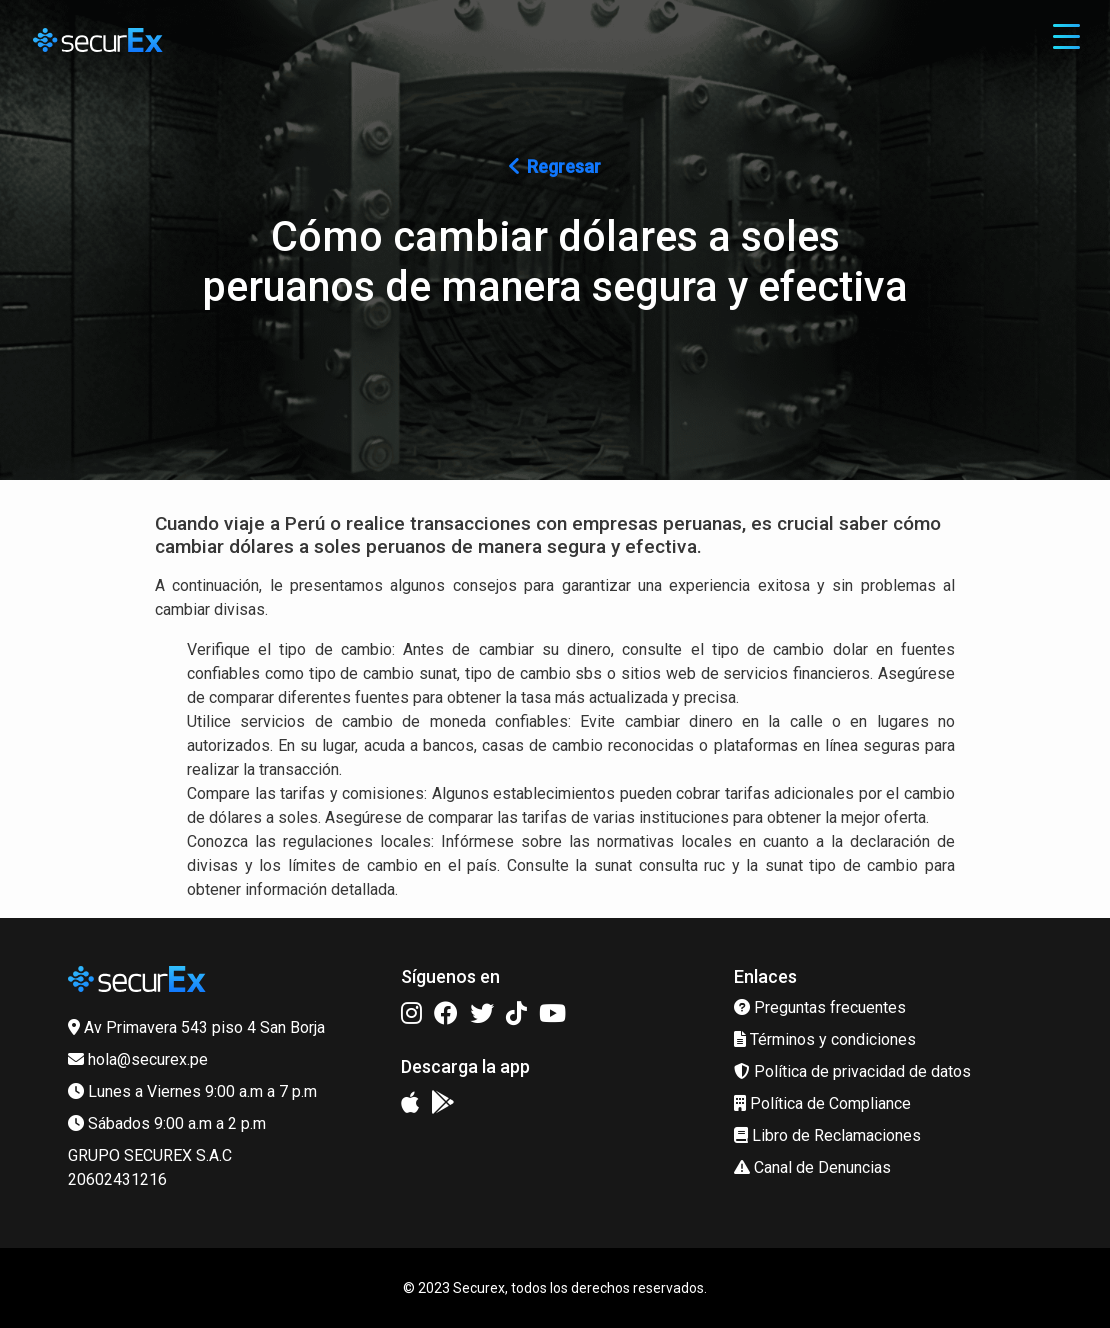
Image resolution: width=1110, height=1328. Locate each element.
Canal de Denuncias (812, 1167)
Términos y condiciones (825, 1039)
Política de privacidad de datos (852, 1071)
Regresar (555, 166)
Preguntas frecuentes (820, 1007)
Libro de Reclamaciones (827, 1135)
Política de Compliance (822, 1103)
